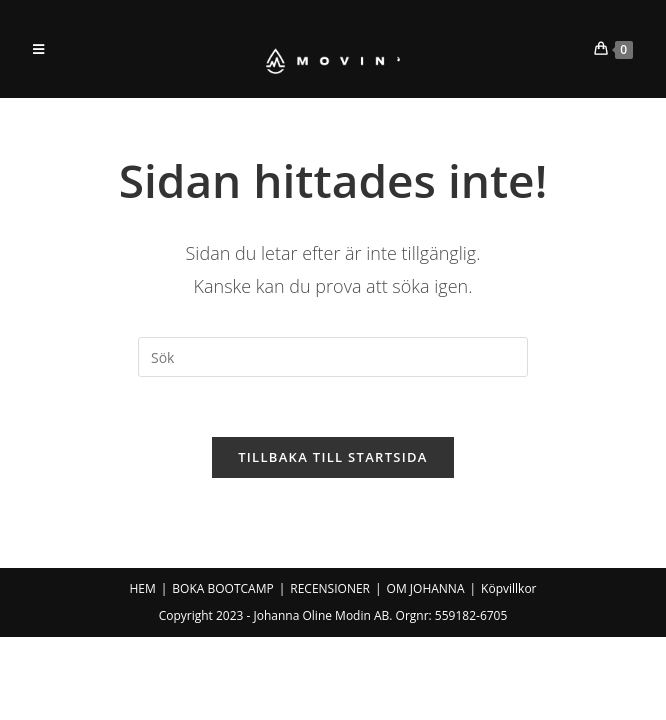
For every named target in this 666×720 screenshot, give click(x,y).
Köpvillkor (508, 588)
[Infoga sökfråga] (333, 357)
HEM (142, 588)
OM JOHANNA (426, 588)
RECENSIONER (330, 588)
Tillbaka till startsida (333, 457)
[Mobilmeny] (39, 49)
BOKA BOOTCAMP (222, 588)
